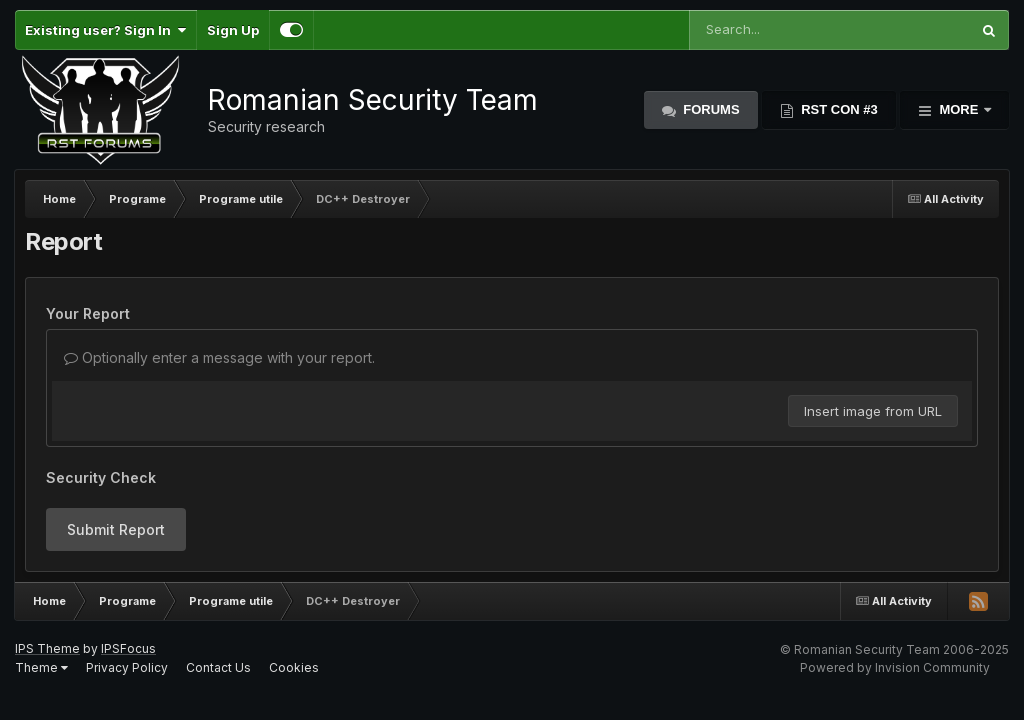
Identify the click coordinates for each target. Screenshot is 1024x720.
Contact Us (218, 667)
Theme (41, 667)
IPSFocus (128, 648)
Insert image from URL (873, 411)
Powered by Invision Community (895, 667)
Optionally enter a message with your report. (219, 357)
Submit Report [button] (116, 529)
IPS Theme (47, 648)
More (959, 109)
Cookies (294, 667)
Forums (710, 109)
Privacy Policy (127, 667)
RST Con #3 (838, 109)
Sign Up (233, 30)
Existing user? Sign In (105, 30)
